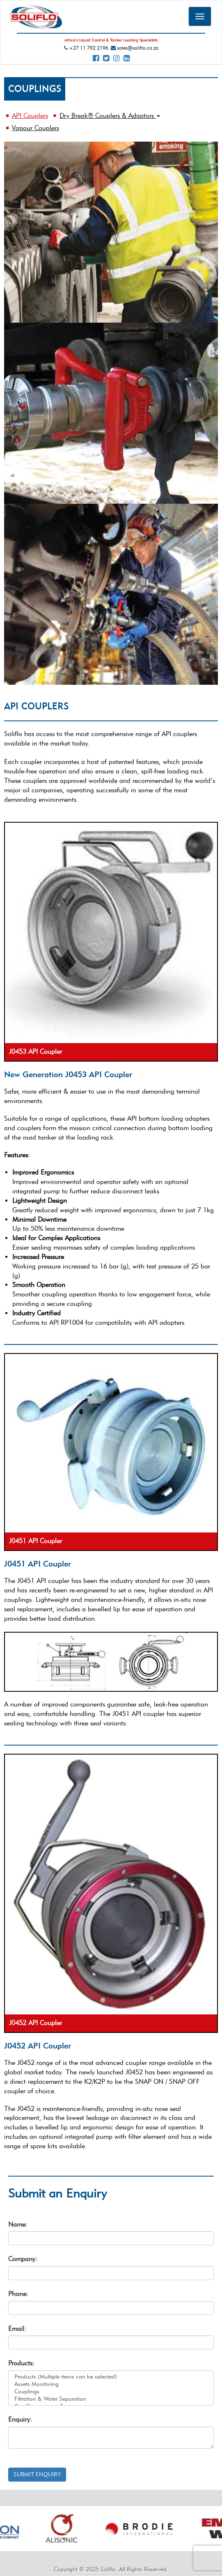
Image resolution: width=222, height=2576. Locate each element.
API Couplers (30, 115)
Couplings (111, 2391)
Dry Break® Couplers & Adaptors (110, 115)
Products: (21, 2363)
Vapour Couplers (35, 128)
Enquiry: (20, 2419)
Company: (22, 2259)
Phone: (18, 2294)
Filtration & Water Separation (111, 2399)
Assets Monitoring (111, 2384)
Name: (17, 2224)
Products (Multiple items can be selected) (111, 2377)
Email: (17, 2329)
